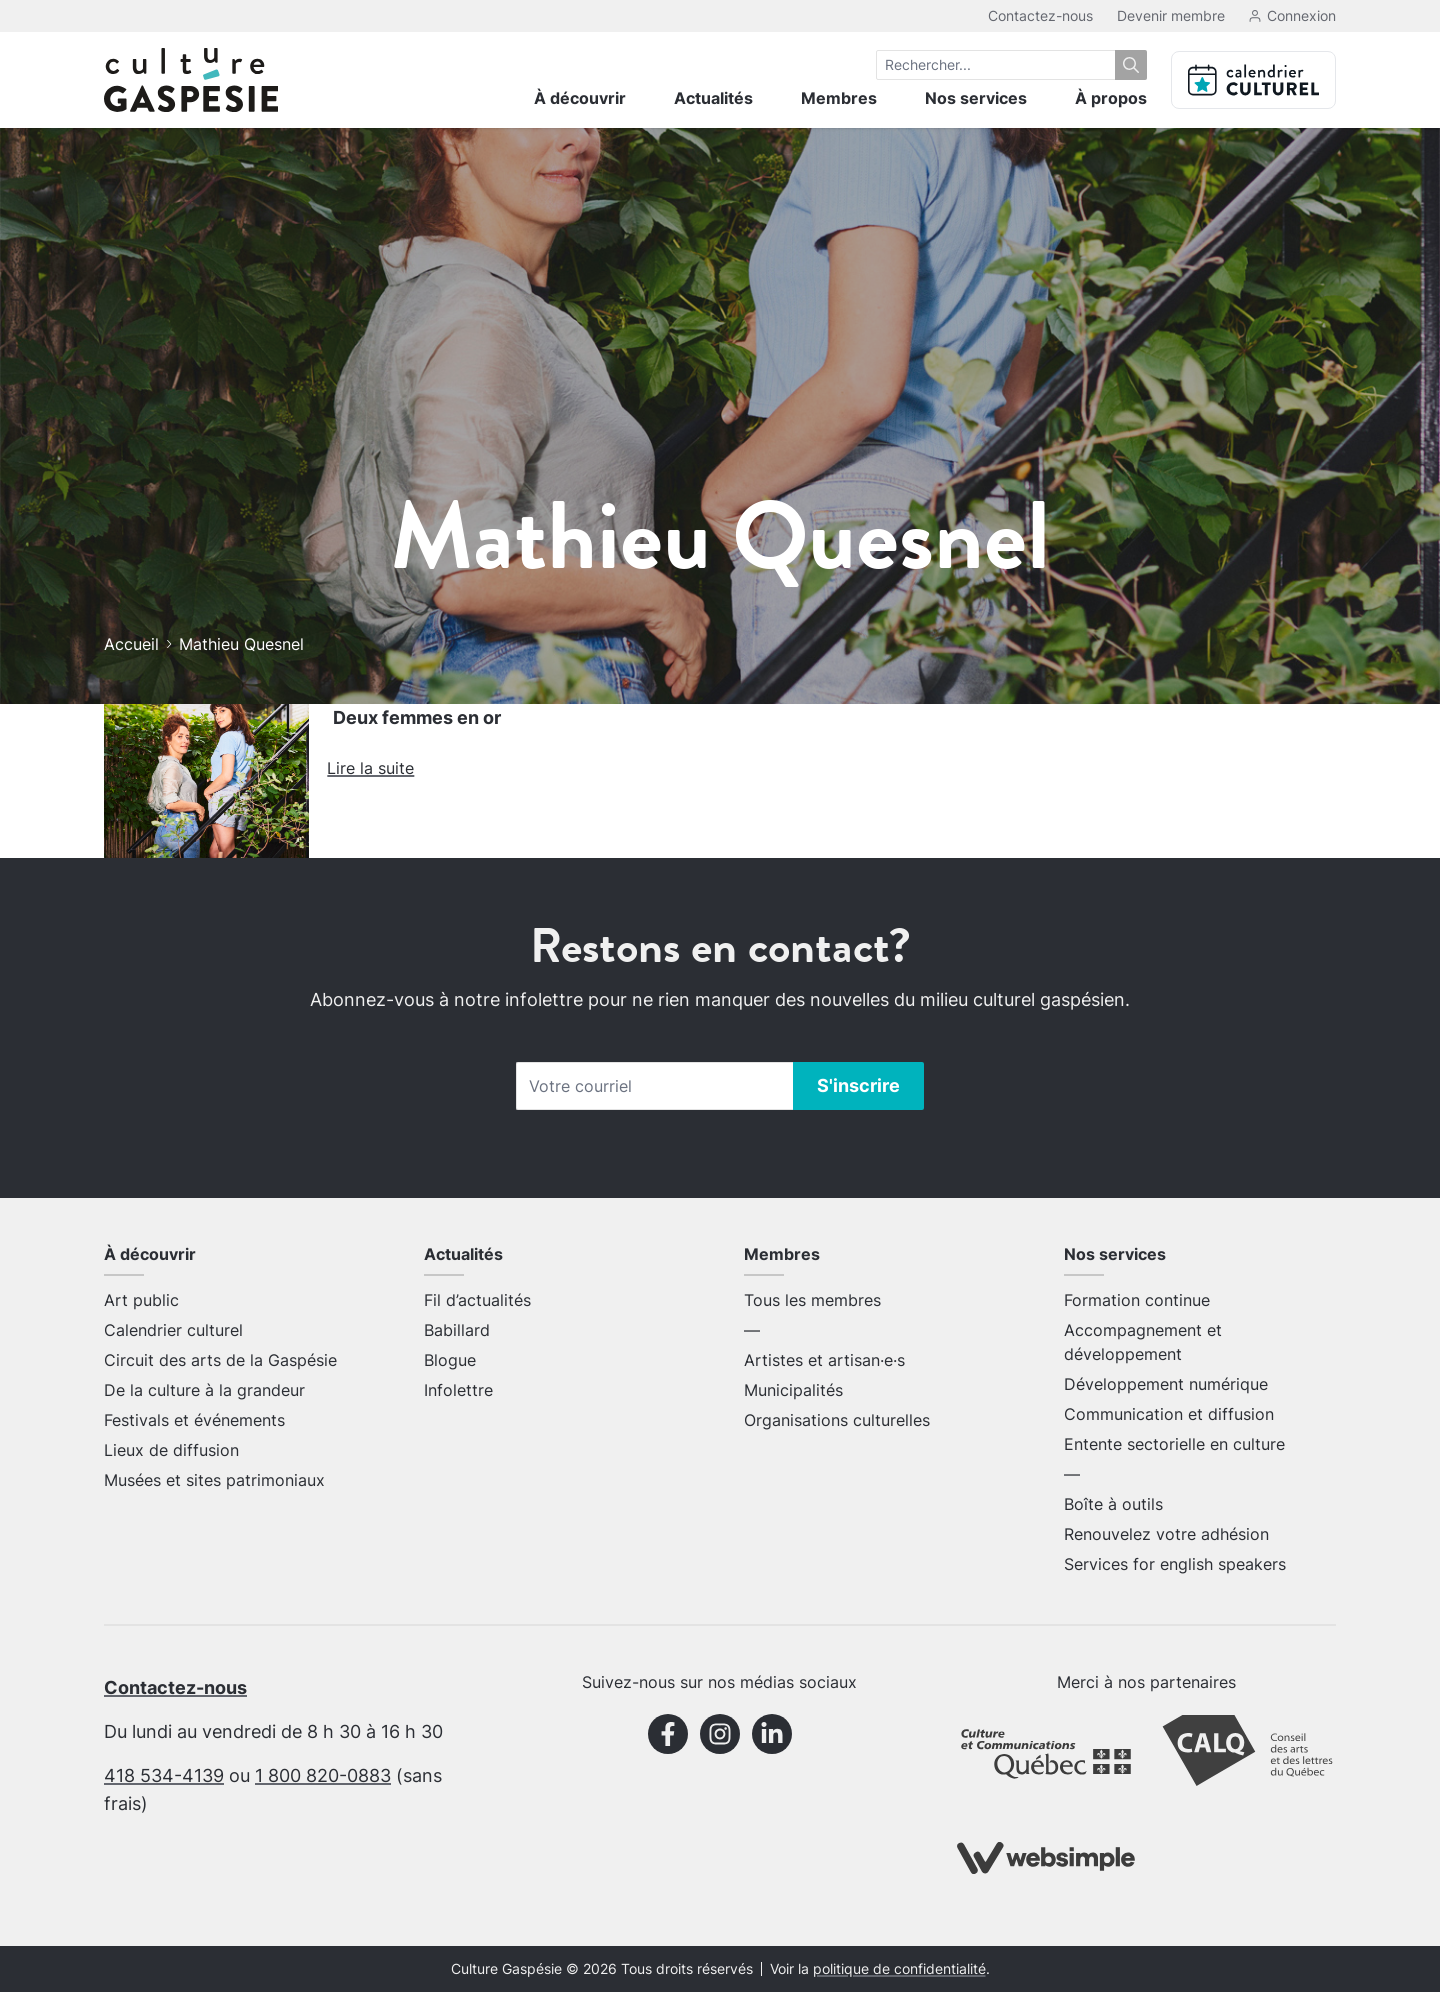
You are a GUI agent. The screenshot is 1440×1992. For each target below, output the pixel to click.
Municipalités (793, 1390)
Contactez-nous (1040, 15)
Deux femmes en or (417, 717)
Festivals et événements (194, 1420)
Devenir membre (1171, 15)
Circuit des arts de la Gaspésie (220, 1360)
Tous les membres (812, 1300)
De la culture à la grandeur (204, 1390)
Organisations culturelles (837, 1420)
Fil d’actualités (477, 1300)
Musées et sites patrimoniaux (214, 1480)
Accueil (131, 644)
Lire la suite (370, 768)
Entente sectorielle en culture (1174, 1444)
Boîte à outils (1113, 1504)
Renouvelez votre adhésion (1166, 1534)
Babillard (457, 1330)
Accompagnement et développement (1143, 1342)
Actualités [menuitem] (713, 98)
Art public (141, 1300)
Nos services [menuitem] (976, 98)
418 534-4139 (164, 1775)
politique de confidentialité (899, 1969)
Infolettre (458, 1390)
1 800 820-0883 (323, 1775)
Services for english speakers (1175, 1564)
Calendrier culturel (173, 1330)
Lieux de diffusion (171, 1450)
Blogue (450, 1360)
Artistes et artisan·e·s (824, 1360)
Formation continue (1137, 1300)
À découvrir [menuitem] (580, 98)
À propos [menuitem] (1111, 98)
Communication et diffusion (1169, 1414)
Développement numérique (1166, 1384)
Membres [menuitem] (839, 98)
